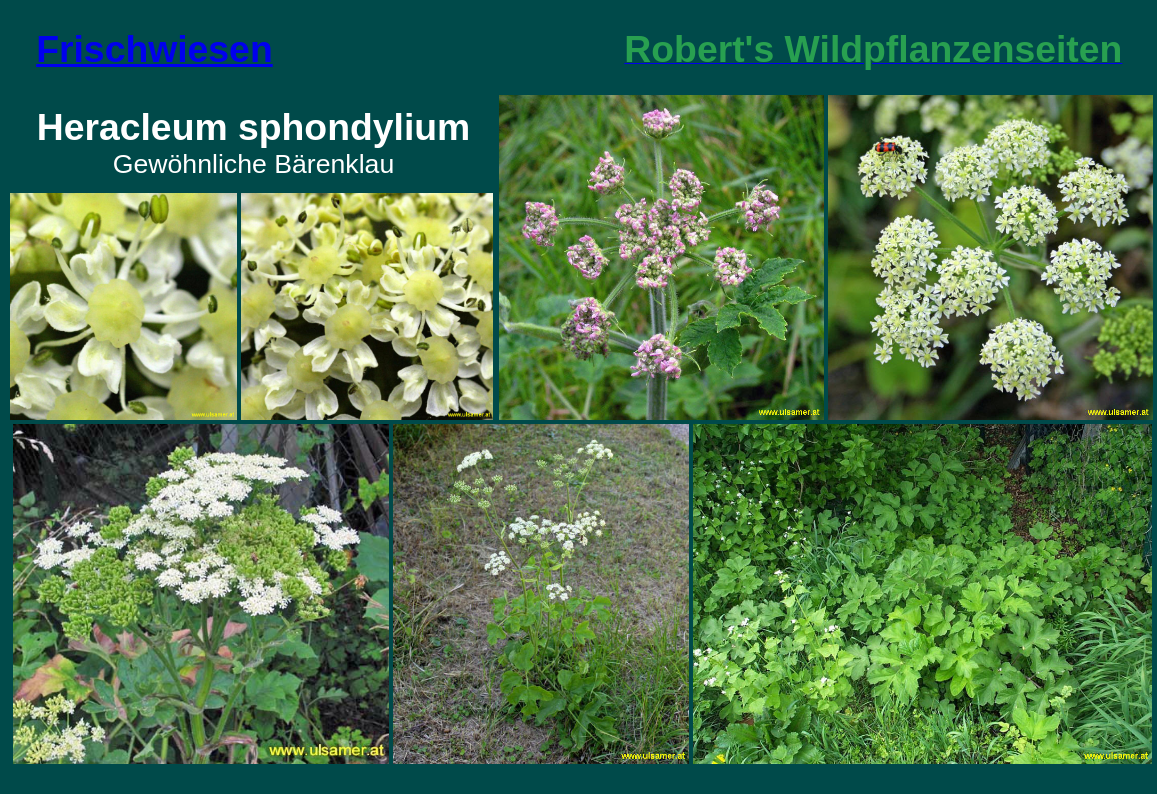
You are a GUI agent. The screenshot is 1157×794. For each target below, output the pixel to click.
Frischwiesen (154, 49)
